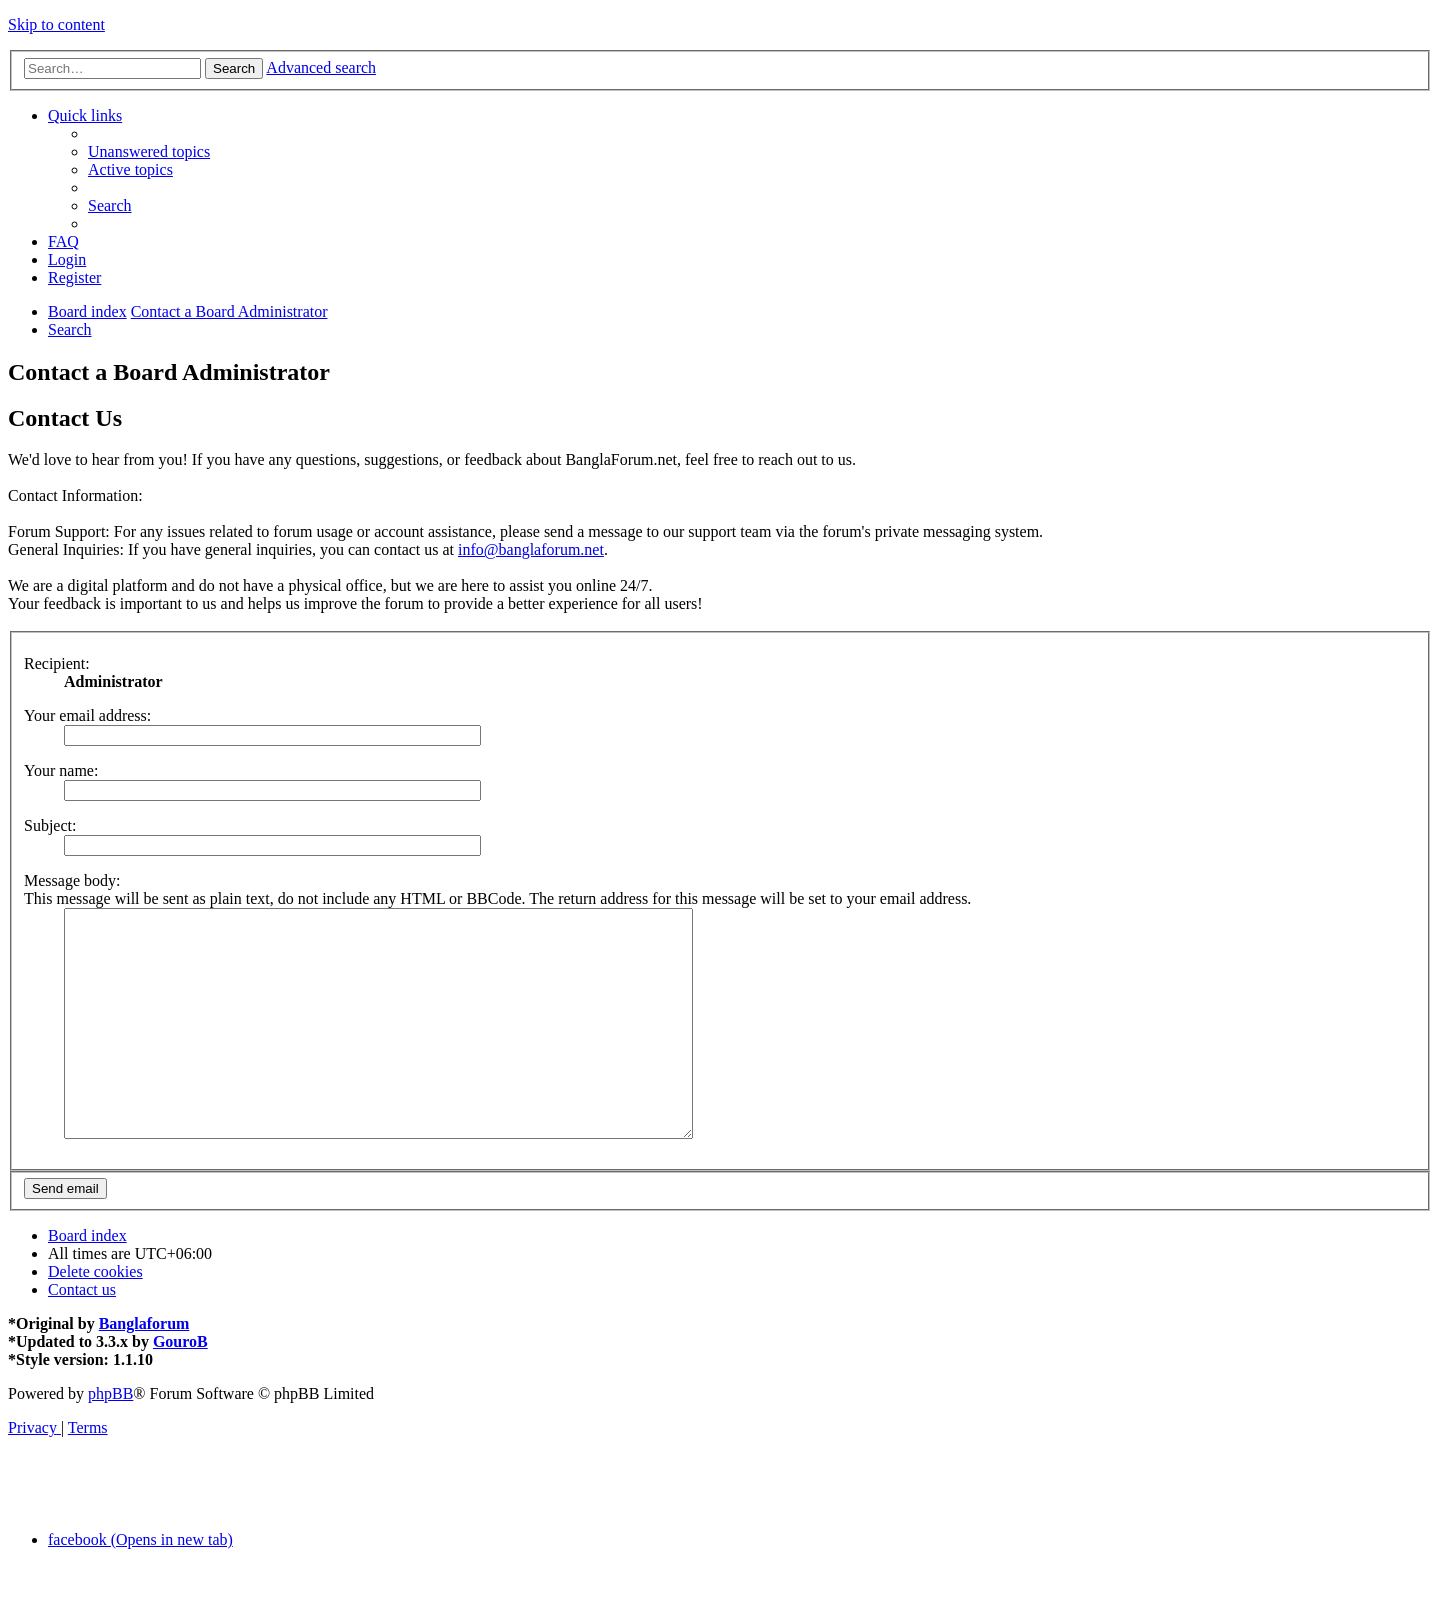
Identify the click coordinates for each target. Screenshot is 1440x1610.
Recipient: (57, 663)
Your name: (61, 770)
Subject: (50, 825)
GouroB (180, 1386)
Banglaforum (144, 1368)
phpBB (110, 1438)
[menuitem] (149, 151)
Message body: (72, 880)
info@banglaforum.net (531, 549)
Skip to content (56, 24)
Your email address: (87, 715)
